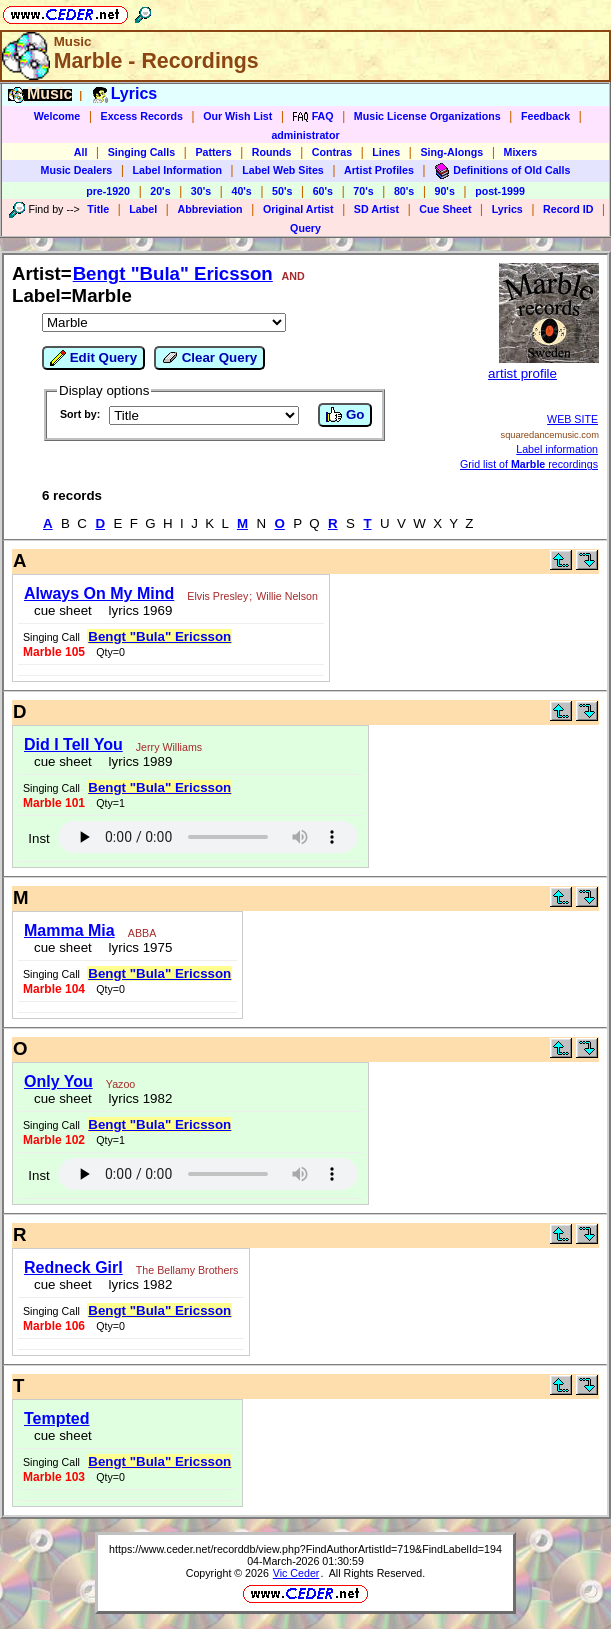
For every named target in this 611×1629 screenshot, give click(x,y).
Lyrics (507, 209)
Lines (386, 152)
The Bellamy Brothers (187, 1270)
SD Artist (376, 209)
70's (363, 191)
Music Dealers (77, 170)
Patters (213, 152)
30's (201, 191)
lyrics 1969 (136, 610)
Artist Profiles (379, 170)
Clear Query (209, 358)
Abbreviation (209, 209)
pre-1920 (108, 191)
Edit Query (93, 358)
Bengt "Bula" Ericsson (173, 273)
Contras (332, 152)
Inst (38, 838)
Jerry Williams (169, 747)
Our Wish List (237, 116)
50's (282, 191)
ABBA (142, 933)
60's (323, 191)
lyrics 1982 (136, 1098)
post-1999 (500, 191)
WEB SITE (572, 419)
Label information (557, 449)
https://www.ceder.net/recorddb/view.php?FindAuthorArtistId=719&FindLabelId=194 (305, 1549)
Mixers (521, 152)
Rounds (272, 152)
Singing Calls (142, 152)
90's (445, 191)
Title (98, 209)
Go (345, 415)
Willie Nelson (287, 596)
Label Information (177, 170)
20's (160, 191)
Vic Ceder (296, 1573)
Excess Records (142, 116)
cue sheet (63, 610)
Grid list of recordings (529, 464)
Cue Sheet (445, 209)
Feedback (545, 116)
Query (305, 228)
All (81, 152)
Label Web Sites (283, 170)
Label (143, 209)
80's (404, 191)
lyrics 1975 (136, 947)
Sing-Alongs (451, 152)
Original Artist (298, 209)
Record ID (568, 209)
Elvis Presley (217, 596)
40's (241, 191)
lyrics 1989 (136, 761)
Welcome (57, 116)
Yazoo (120, 1084)
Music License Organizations (427, 116)
